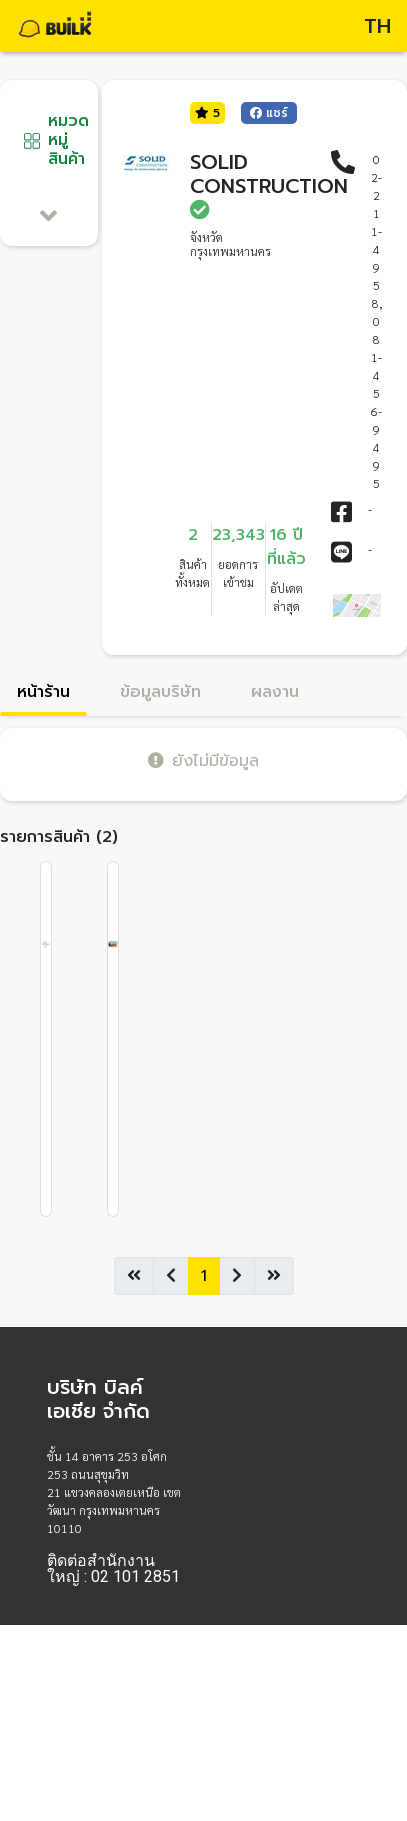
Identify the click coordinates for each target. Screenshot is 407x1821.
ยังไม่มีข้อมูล (203, 760)
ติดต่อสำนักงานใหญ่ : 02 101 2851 (113, 1569)
